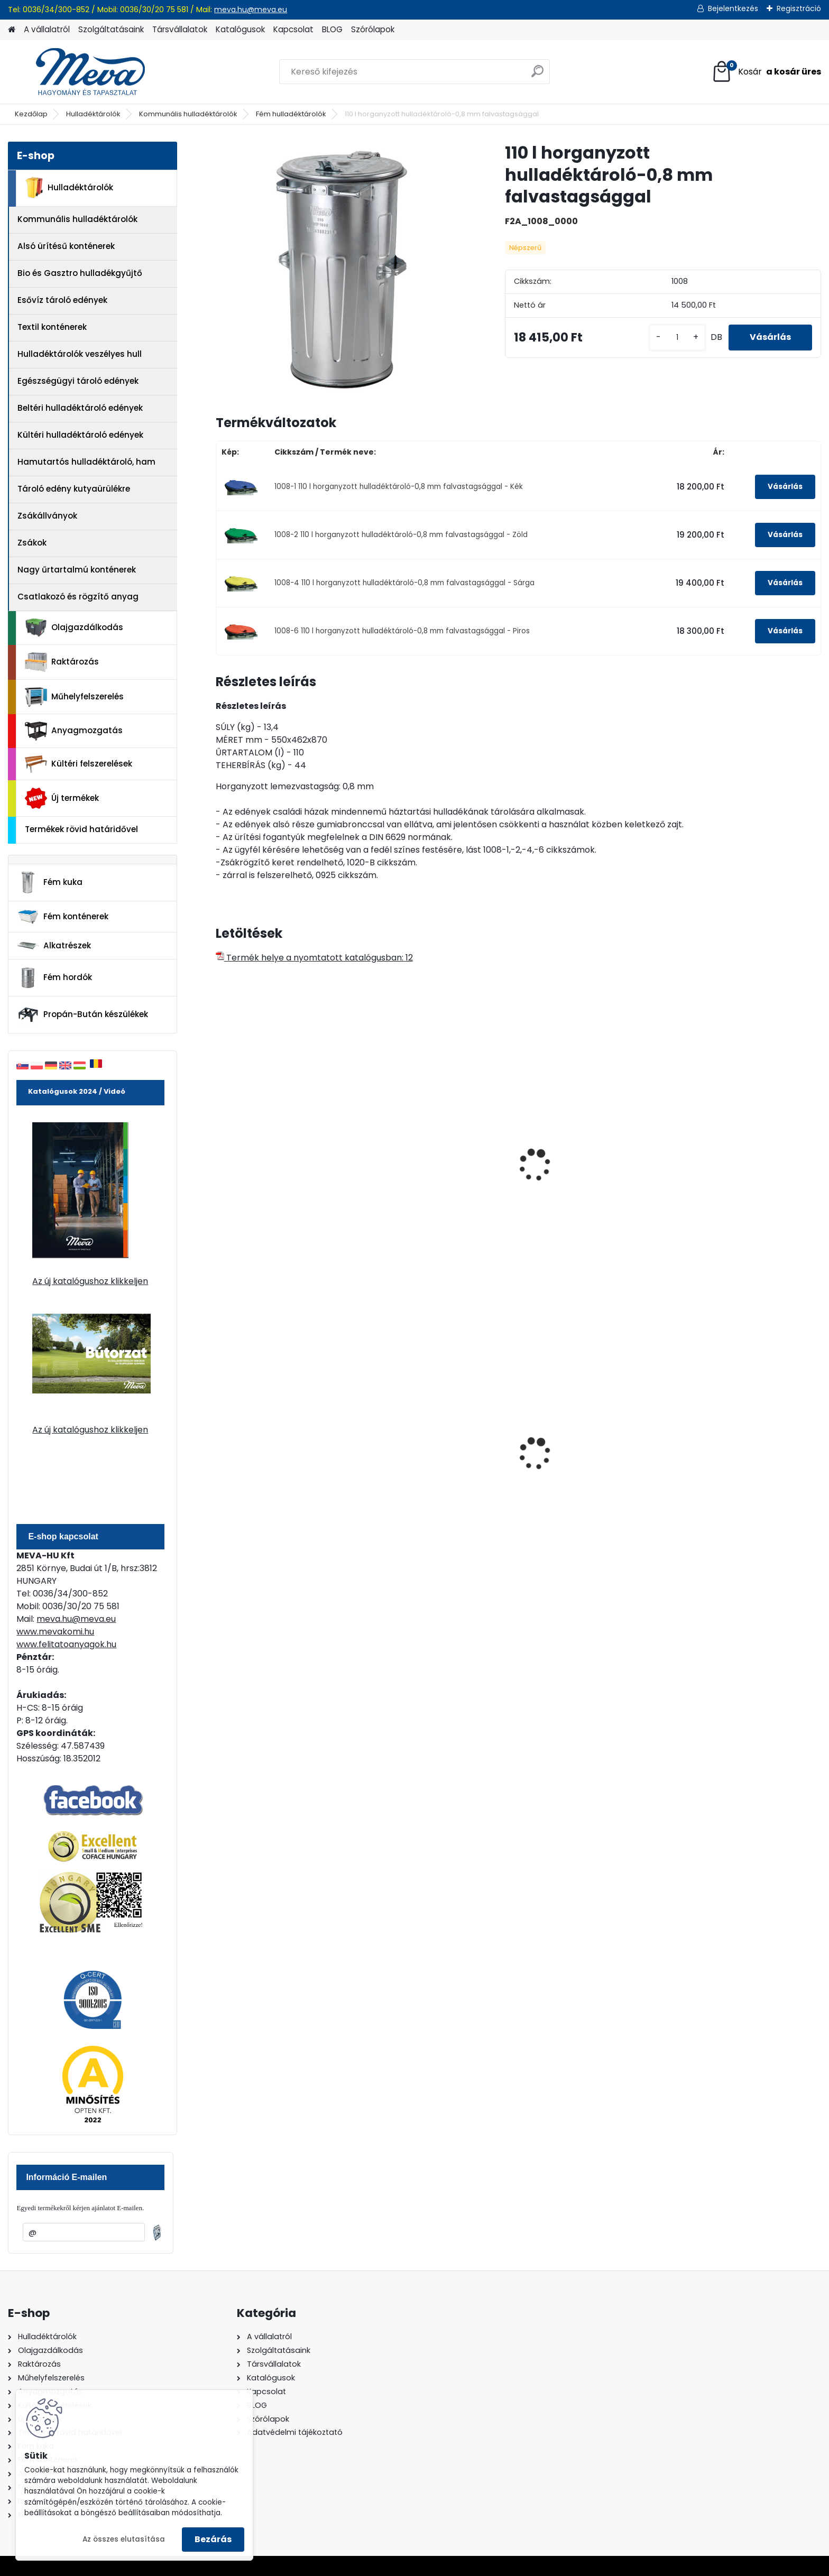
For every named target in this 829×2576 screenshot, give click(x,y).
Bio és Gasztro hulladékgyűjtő (79, 273)
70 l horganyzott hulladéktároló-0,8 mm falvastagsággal (731, 1187)
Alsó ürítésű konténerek (66, 246)
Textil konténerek (52, 327)
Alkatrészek (54, 946)
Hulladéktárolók (93, 114)
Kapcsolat (293, 29)
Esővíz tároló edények (62, 300)
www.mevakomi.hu (55, 1632)
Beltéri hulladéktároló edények (80, 407)
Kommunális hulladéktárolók (188, 114)
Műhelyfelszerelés (74, 697)
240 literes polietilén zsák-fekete (277, 1467)
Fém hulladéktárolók (291, 114)
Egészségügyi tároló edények (78, 380)
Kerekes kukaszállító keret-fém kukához (286, 1181)
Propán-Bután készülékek (82, 1015)
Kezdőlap (31, 114)
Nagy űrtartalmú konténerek (76, 569)
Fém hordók (54, 978)
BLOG (332, 29)
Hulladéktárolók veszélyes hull (79, 353)
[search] (537, 75)
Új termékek (62, 798)
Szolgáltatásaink (111, 29)
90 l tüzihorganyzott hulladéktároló (572, 1181)
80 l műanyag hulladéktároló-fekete (592, 1467)
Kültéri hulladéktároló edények (80, 434)
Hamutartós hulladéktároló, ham (86, 461)
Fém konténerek (62, 916)
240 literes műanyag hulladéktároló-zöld (726, 1467)
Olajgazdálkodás (74, 628)
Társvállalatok (179, 29)
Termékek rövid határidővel (81, 829)
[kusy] (677, 337)
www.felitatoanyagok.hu (66, 1644)
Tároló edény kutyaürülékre (73, 488)
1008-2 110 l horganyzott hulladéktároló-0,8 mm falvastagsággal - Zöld (401, 535)
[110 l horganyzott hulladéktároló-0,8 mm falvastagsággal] (343, 269)
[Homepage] (11, 30)
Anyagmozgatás (74, 731)
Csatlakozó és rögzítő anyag (78, 596)
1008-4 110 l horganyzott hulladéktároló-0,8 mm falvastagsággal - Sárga (404, 583)
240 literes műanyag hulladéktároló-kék (419, 1467)
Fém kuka (49, 882)
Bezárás (213, 2539)
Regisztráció (799, 8)
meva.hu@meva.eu (250, 9)
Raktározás (62, 662)
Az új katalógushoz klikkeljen (90, 1281)
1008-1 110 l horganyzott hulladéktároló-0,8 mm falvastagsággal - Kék (398, 487)
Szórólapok (372, 29)
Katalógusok (240, 29)
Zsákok (32, 542)
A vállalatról (47, 29)
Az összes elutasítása (123, 2539)
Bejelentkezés (733, 8)
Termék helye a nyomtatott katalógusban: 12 (314, 958)
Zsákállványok (47, 515)
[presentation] (220, 1153)
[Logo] (80, 71)
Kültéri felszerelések (78, 764)
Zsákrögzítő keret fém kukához (440, 1144)
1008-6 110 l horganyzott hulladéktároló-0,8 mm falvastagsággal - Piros (402, 631)
